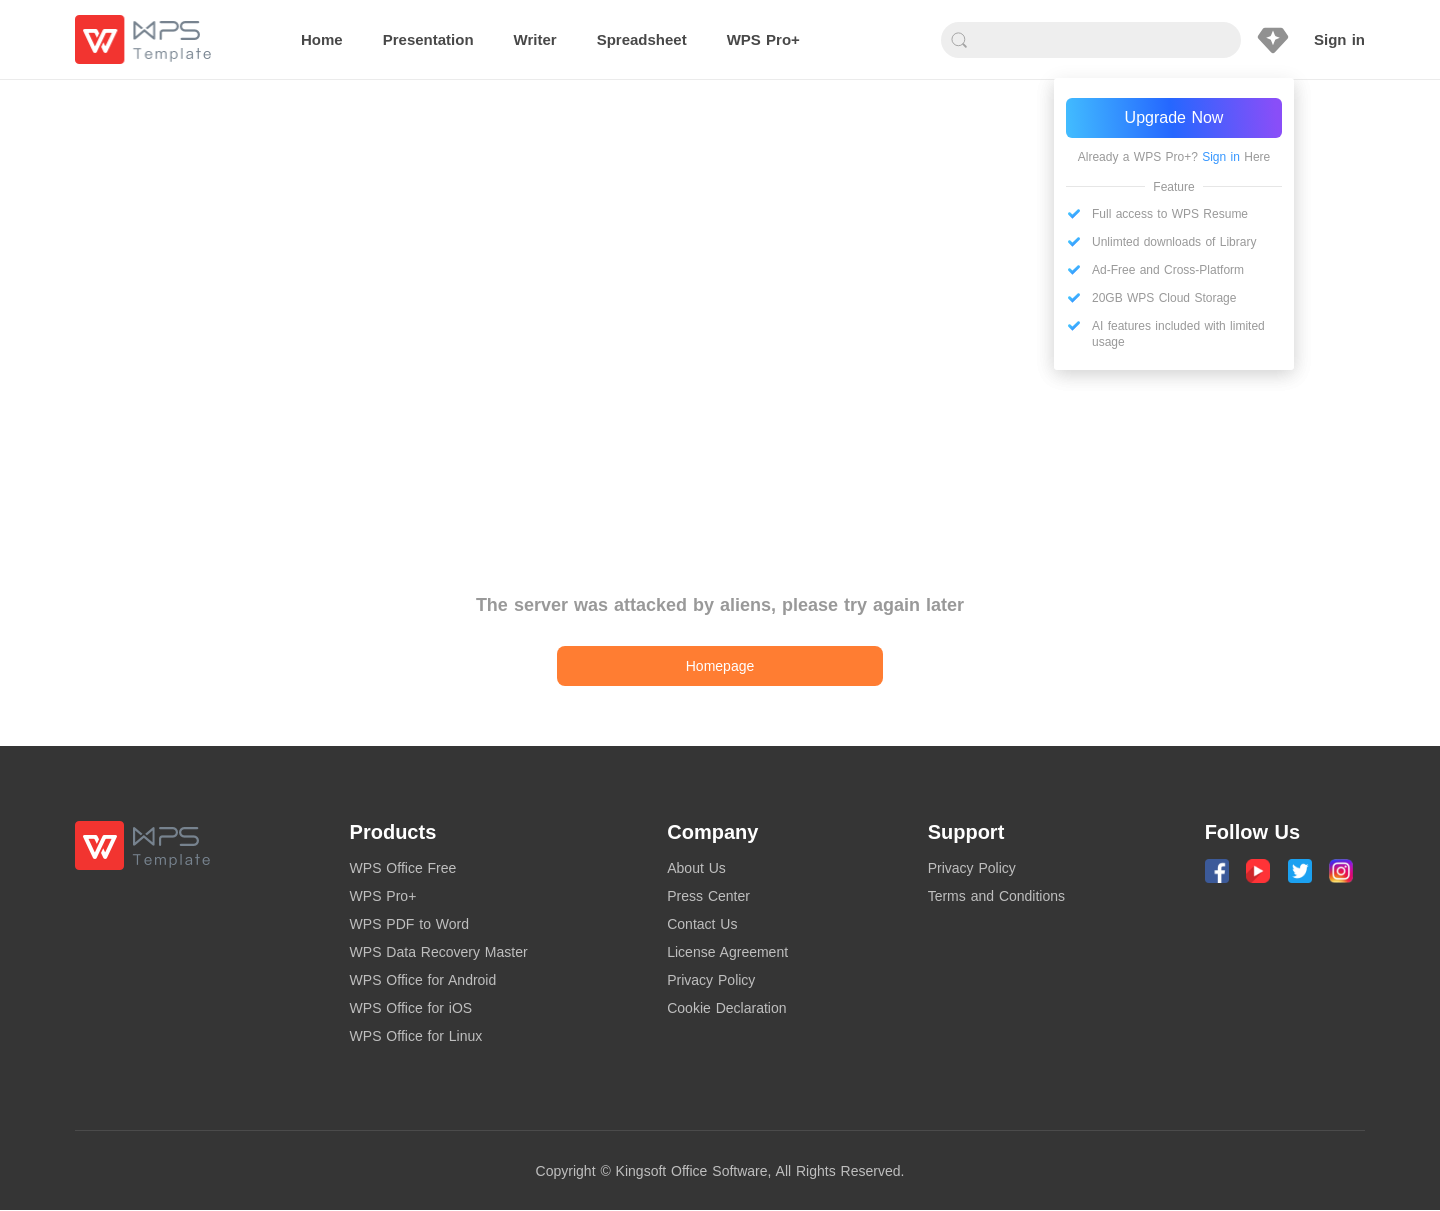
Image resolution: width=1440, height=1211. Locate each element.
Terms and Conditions (996, 896)
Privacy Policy (711, 980)
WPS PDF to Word (409, 924)
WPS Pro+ (383, 896)
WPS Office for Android (423, 980)
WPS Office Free (403, 868)
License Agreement (727, 952)
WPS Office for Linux (416, 1036)
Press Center (708, 896)
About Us (696, 868)
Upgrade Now (1174, 117)
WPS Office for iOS (411, 1008)
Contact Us (702, 924)
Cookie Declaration (726, 1008)
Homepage (720, 666)
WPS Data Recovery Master (439, 952)
